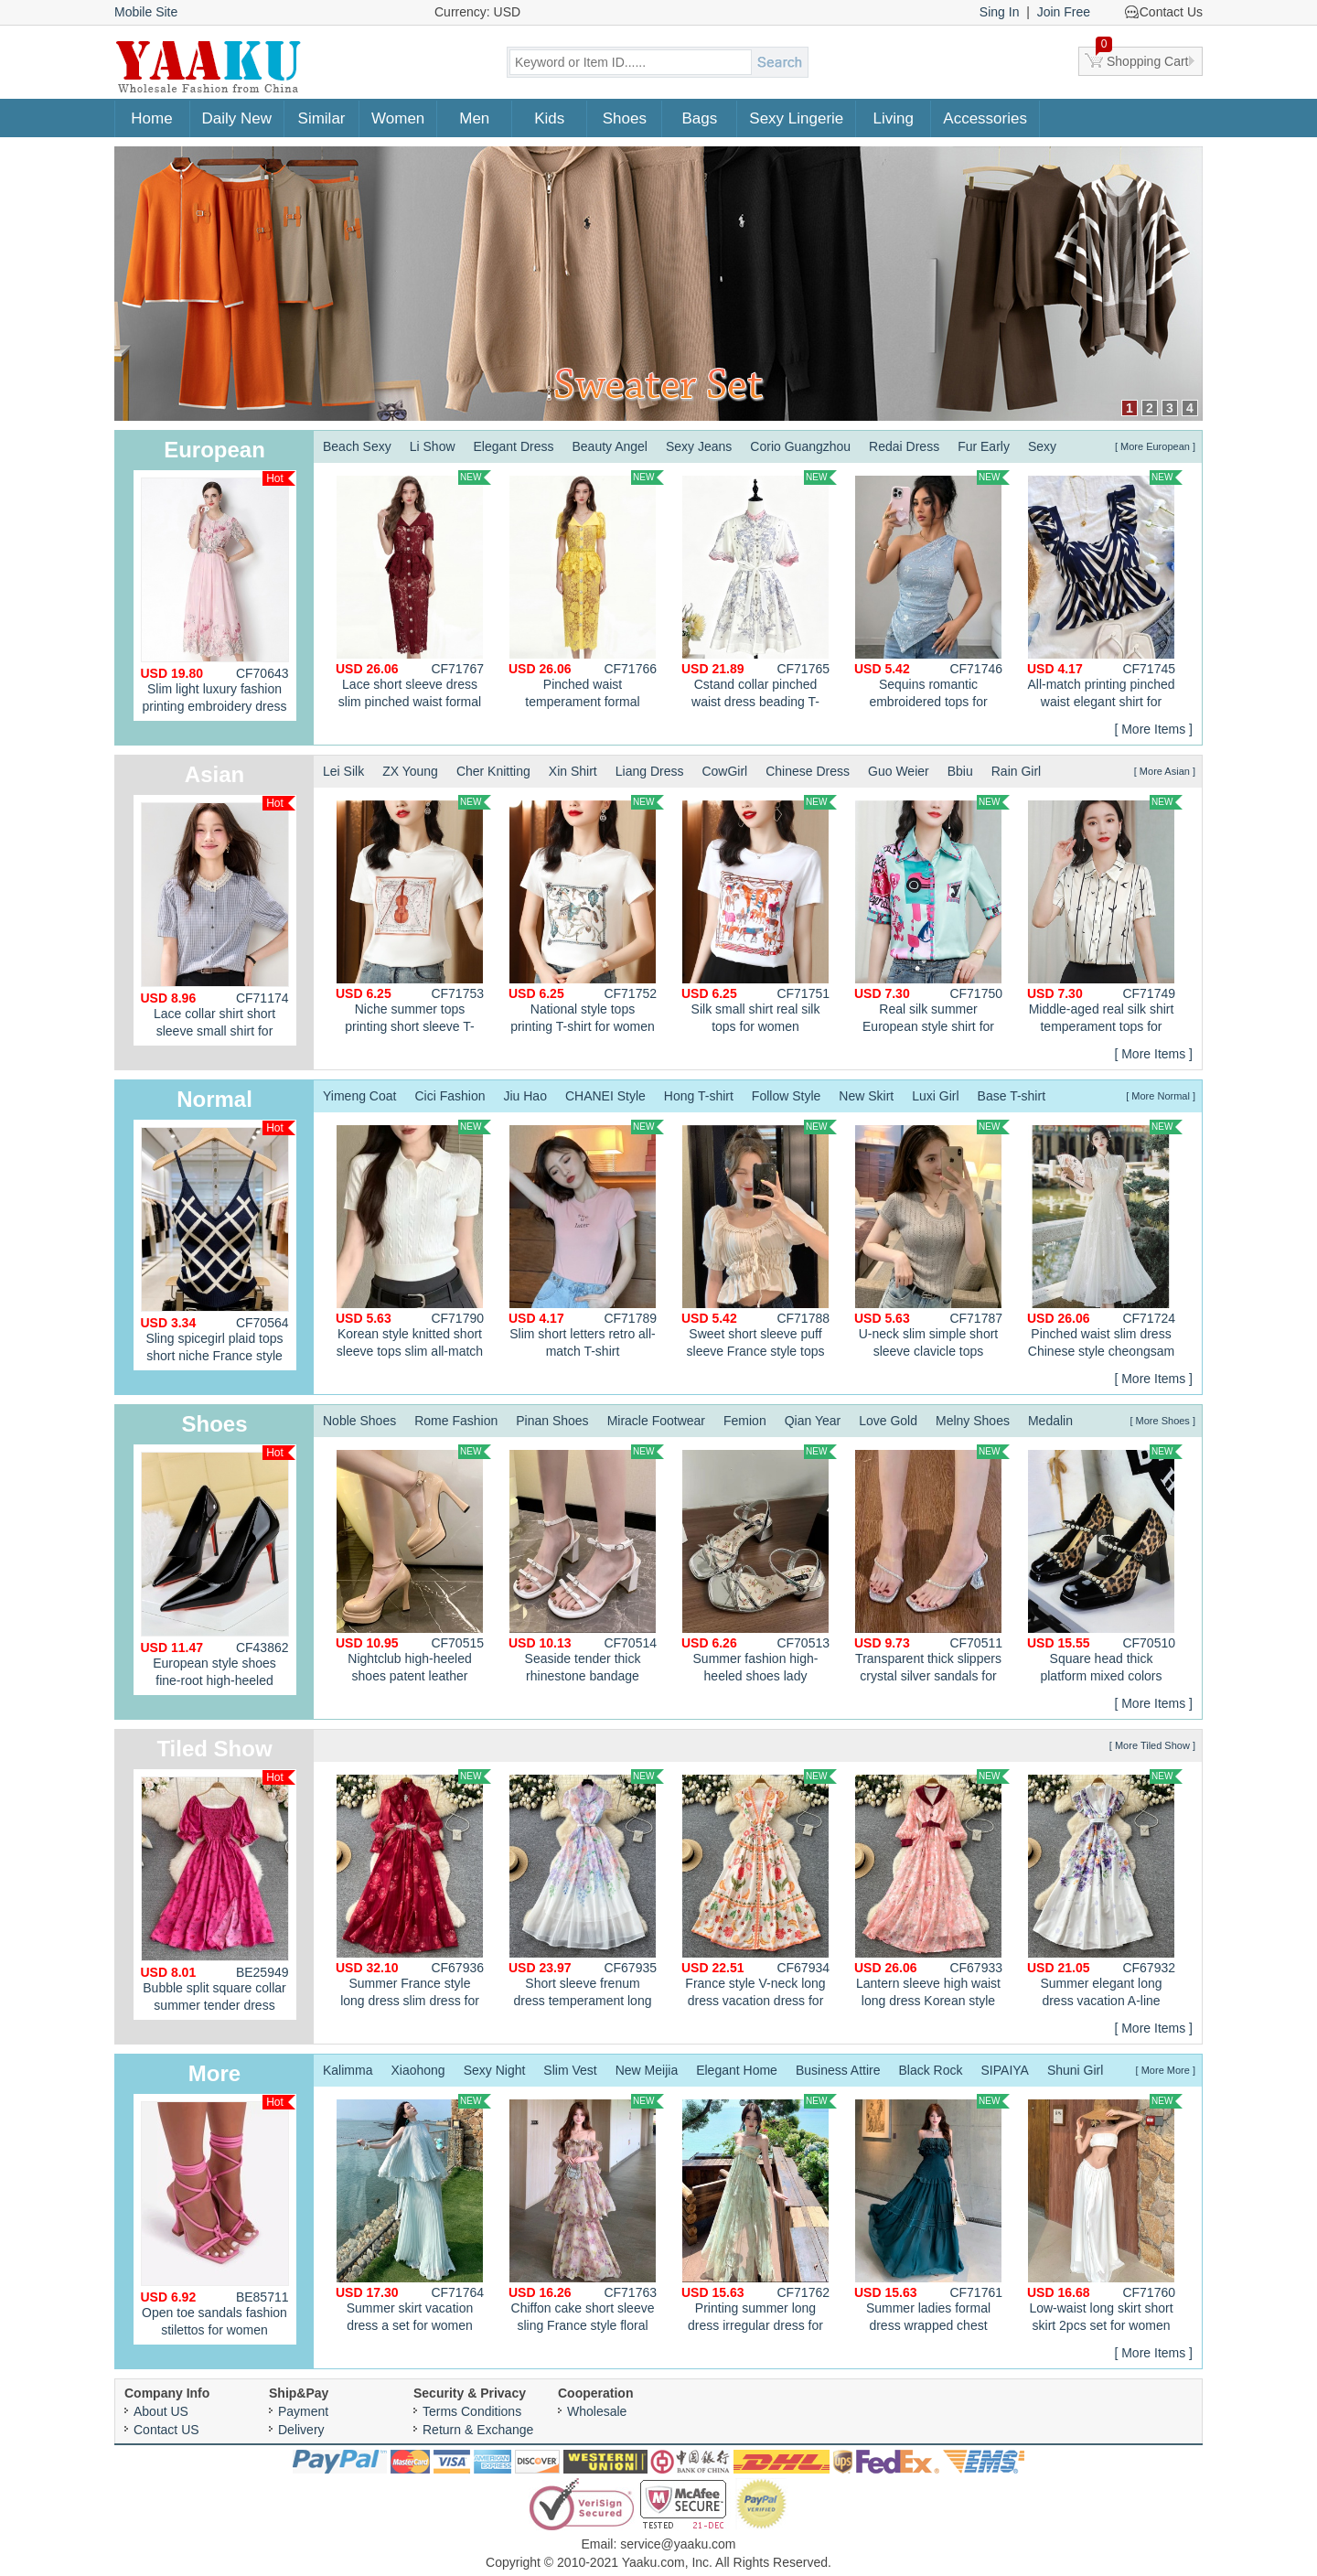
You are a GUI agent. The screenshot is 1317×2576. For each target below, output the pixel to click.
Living (893, 118)
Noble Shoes (359, 1420)
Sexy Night (495, 2070)
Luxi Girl (935, 1096)
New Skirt (866, 1096)
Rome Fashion (456, 1420)
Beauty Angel (610, 446)
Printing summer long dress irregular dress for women (759, 2215)
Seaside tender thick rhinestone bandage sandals (586, 1566)
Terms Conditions (472, 2411)
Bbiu (960, 771)
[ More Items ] (1153, 729)
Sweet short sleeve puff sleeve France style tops (759, 1239)
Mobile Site (145, 12)
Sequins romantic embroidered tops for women (932, 592)
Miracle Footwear (656, 1420)
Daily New (237, 118)
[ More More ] (1165, 2070)
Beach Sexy (357, 446)
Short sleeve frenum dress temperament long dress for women (586, 1890)
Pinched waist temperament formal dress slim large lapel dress (586, 592)
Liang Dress (650, 771)
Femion (744, 1420)
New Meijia (647, 2070)
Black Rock (931, 2070)
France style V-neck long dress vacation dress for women (759, 1890)
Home (151, 118)
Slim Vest (569, 2070)
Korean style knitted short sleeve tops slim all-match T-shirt (413, 1241)
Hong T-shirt (698, 1096)
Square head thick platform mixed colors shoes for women (1105, 1566)
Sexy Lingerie (796, 118)
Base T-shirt (1011, 1096)
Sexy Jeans (699, 446)
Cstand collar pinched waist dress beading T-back (759, 592)
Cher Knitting (493, 771)
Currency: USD (477, 12)
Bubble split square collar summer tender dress (218, 1891)
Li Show (432, 446)
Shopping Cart (1142, 58)
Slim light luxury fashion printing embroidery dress (218, 592)
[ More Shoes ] (1162, 1420)
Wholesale (596, 2411)
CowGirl (724, 771)
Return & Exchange (478, 2429)
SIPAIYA (1005, 2070)
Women (397, 118)
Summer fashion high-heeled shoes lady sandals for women (759, 1566)
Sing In (1000, 12)
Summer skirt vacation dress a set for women (413, 2213)
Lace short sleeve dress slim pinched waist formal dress (413, 592)
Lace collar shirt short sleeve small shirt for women (218, 921)
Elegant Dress (514, 446)
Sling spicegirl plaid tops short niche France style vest (218, 1245)
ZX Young (410, 771)
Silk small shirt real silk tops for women (759, 914)
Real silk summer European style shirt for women (932, 916)
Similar (322, 118)
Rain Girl (1016, 771)
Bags (699, 118)
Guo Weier (898, 771)
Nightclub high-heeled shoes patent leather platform (413, 1566)
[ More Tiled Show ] (1152, 1745)
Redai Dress (904, 446)
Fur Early (984, 446)
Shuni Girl (1075, 2070)
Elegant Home (736, 2070)
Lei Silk (343, 771)
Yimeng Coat (359, 1096)
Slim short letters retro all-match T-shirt (586, 1239)
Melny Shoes (973, 1420)
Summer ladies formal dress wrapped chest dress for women (932, 2215)
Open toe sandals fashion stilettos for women (218, 2216)
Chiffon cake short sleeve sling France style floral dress (586, 2215)
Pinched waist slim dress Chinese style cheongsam (1105, 1239)
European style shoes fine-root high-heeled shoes (218, 1570)
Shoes (625, 118)
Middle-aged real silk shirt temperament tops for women (1105, 916)
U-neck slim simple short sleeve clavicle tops (932, 1239)
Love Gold (888, 1420)
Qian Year (813, 1420)
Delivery (301, 2429)
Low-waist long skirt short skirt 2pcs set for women (1105, 2213)
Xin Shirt (573, 771)
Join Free (1063, 12)
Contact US (166, 2429)
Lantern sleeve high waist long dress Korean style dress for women (932, 1890)
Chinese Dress (808, 771)
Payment (303, 2411)
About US (161, 2411)
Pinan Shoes (552, 1420)
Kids (549, 118)
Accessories (985, 118)
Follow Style (786, 1096)
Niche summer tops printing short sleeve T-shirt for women (413, 916)
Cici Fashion (449, 1096)
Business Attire (838, 2070)
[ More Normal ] (1160, 1095)
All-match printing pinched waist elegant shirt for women (1105, 592)
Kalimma (347, 2070)
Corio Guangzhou (800, 446)
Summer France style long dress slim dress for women (413, 1890)
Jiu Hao (524, 1096)
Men (474, 118)
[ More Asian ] (1164, 771)
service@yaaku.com (677, 2544)
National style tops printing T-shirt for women (586, 914)
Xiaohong (417, 2070)
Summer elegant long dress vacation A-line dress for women (1105, 1890)
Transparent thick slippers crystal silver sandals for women (932, 1566)
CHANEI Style (605, 1096)
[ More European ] (1155, 446)
